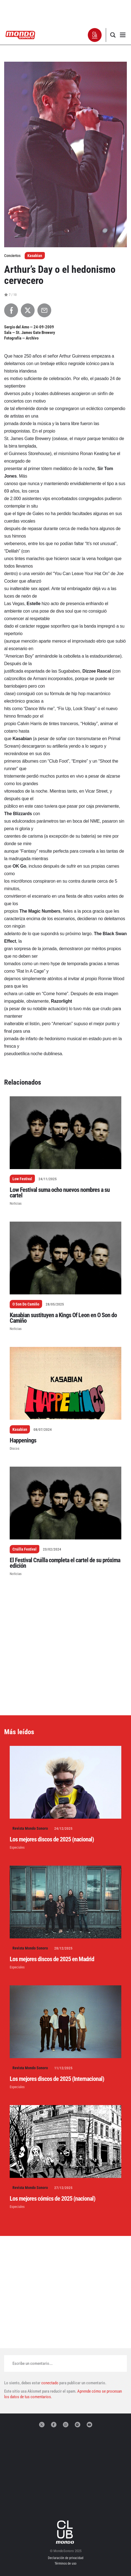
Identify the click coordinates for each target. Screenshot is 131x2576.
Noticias (16, 1203)
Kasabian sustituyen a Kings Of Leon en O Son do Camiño (63, 1318)
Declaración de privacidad (65, 2558)
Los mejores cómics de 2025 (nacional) (52, 2198)
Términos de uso (65, 2563)
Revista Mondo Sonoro (30, 1828)
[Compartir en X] (28, 310)
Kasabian (34, 255)
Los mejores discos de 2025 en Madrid (52, 1959)
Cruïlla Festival (24, 1549)
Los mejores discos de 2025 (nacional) (52, 1839)
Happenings (23, 1440)
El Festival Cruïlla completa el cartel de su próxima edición (65, 1563)
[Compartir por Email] (44, 310)
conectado (49, 2382)
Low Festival (22, 1179)
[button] (95, 35)
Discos (14, 1448)
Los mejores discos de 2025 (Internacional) (57, 2078)
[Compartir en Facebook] (11, 310)
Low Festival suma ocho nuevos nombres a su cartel (60, 1192)
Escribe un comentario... (32, 2363)
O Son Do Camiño (25, 1304)
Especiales (17, 1847)
